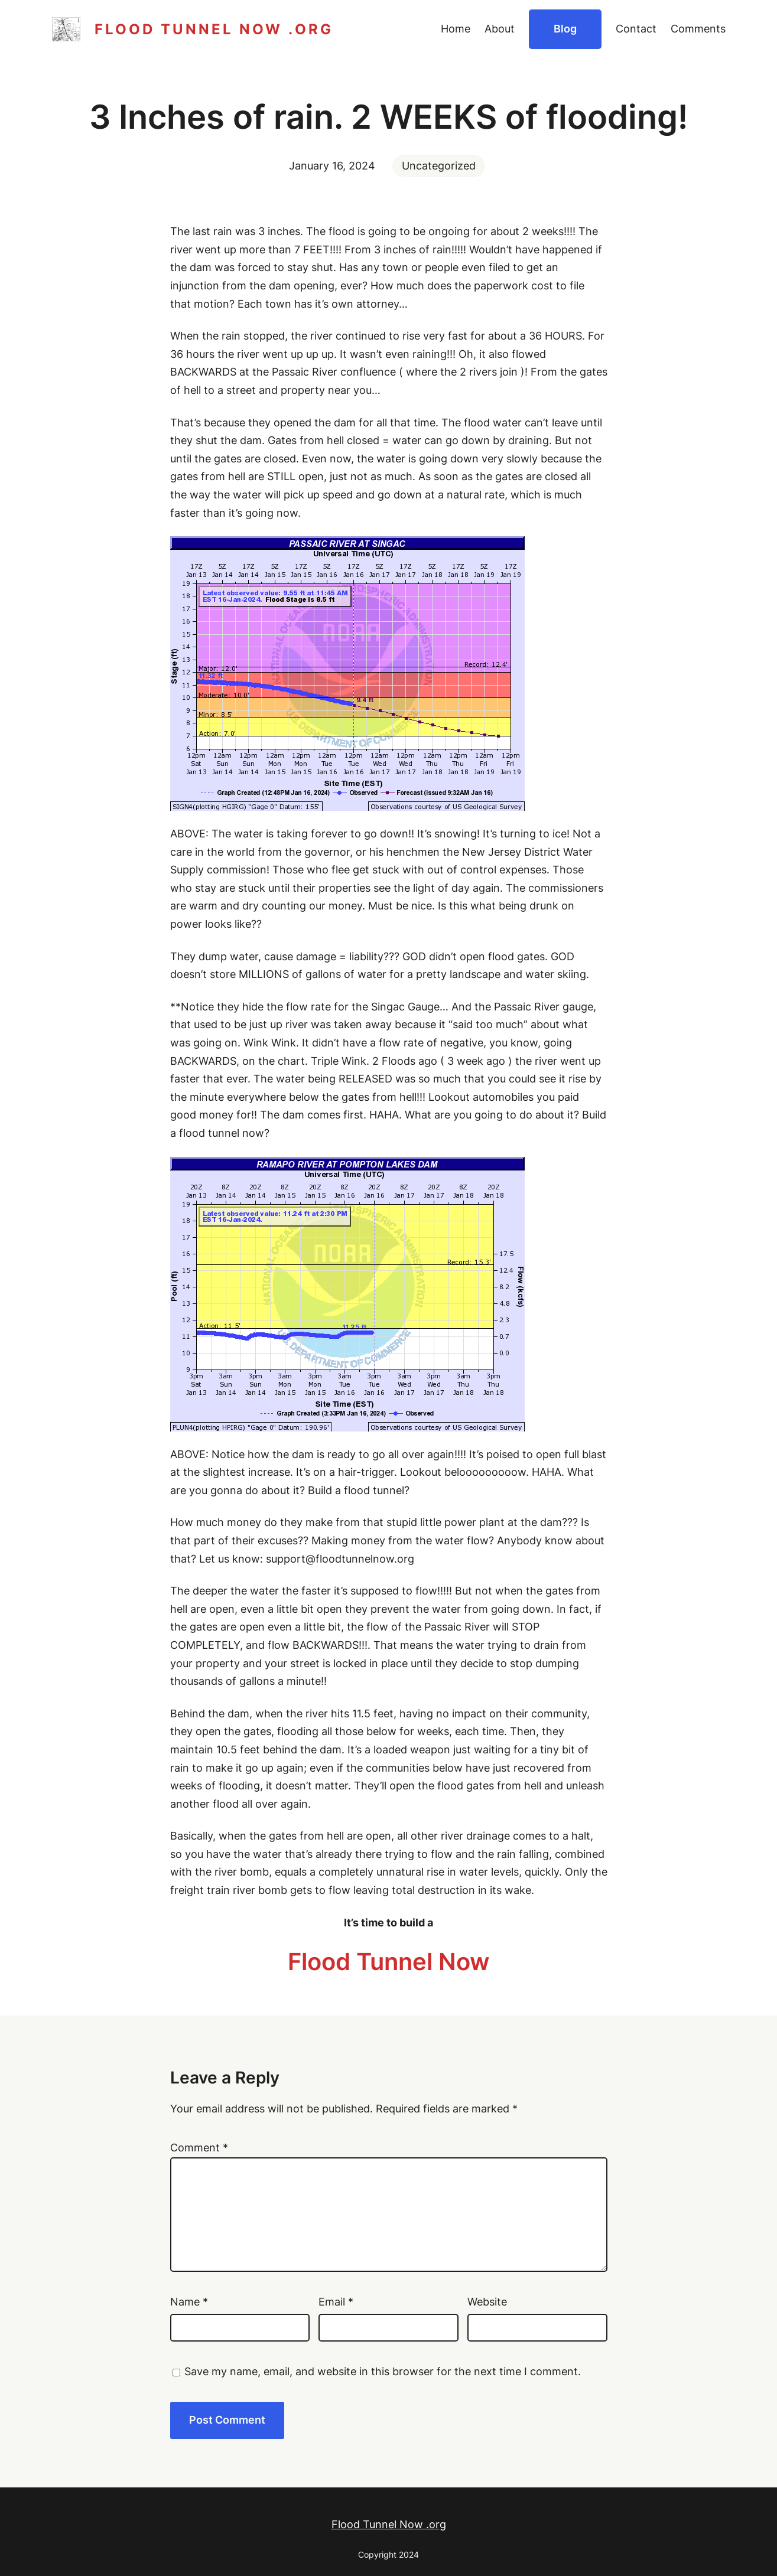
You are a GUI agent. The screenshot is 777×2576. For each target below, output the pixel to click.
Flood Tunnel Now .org (214, 29)
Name (189, 2301)
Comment (199, 2147)
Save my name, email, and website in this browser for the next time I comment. (382, 2371)
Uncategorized (439, 165)
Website (487, 2301)
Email (335, 2301)
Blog (565, 28)
